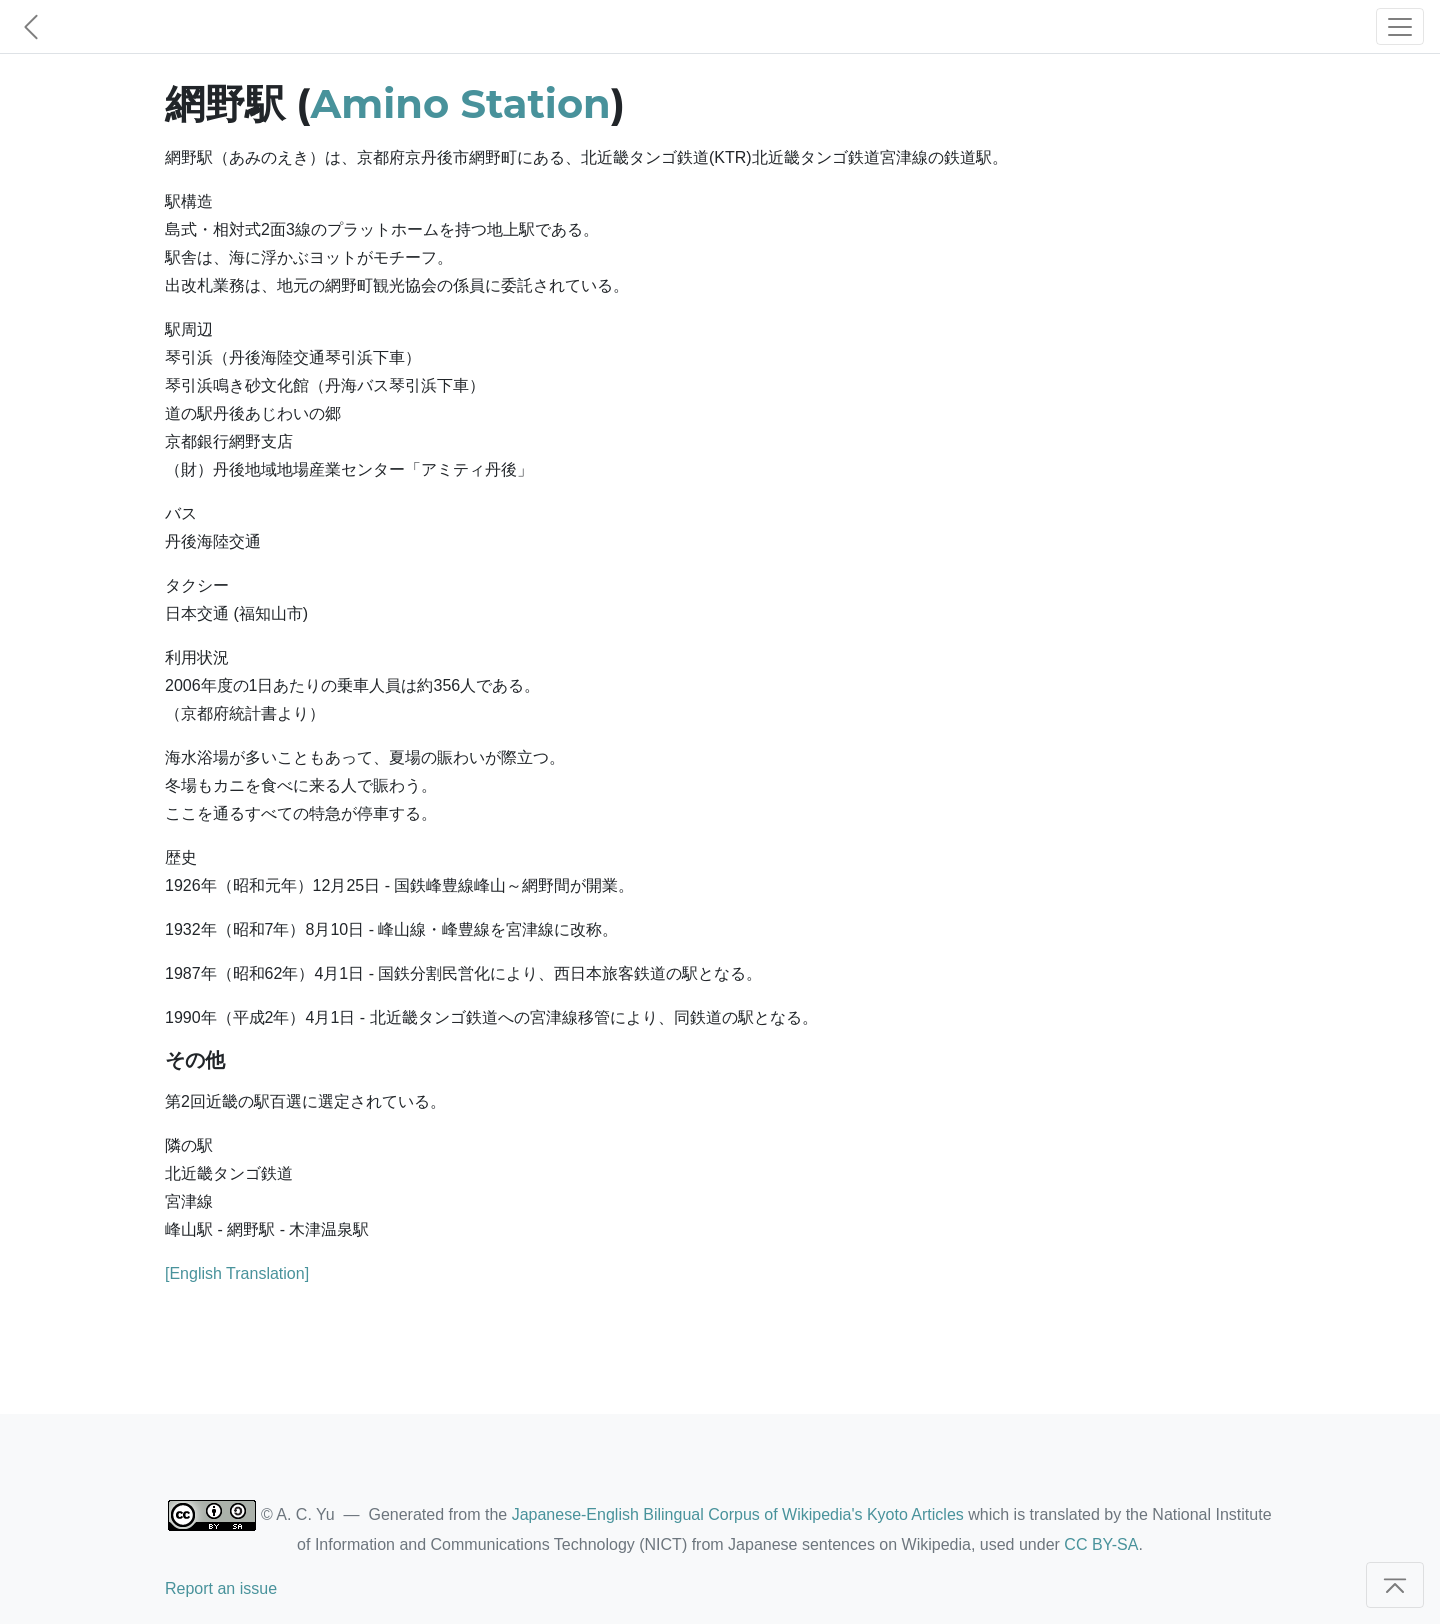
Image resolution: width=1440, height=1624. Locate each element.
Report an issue (221, 1588)
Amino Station (461, 103)
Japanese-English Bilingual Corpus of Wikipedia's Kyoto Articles (738, 1514)
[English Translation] (237, 1273)
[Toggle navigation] (1400, 26)
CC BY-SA (1101, 1544)
